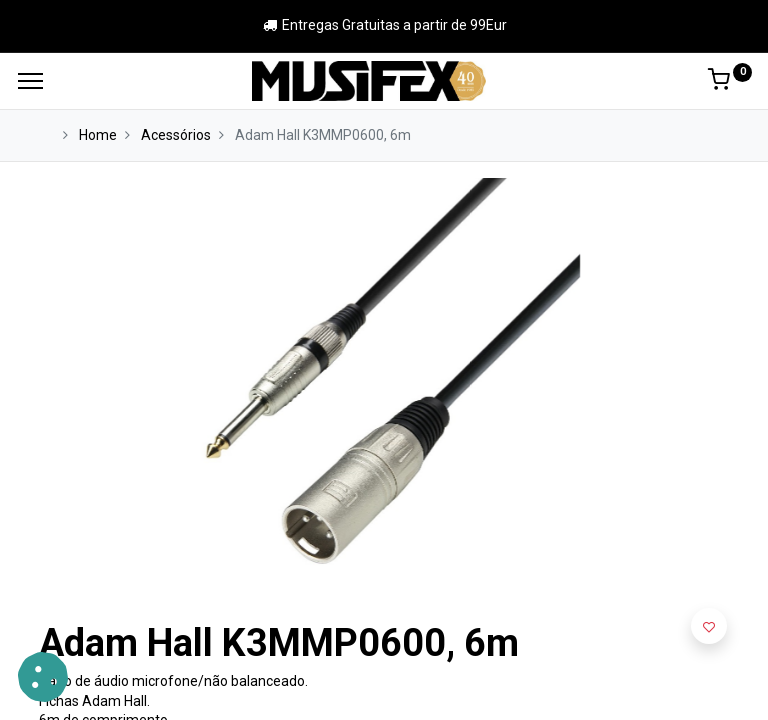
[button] (709, 626)
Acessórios (176, 135)
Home (98, 135)
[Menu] (30, 81)
